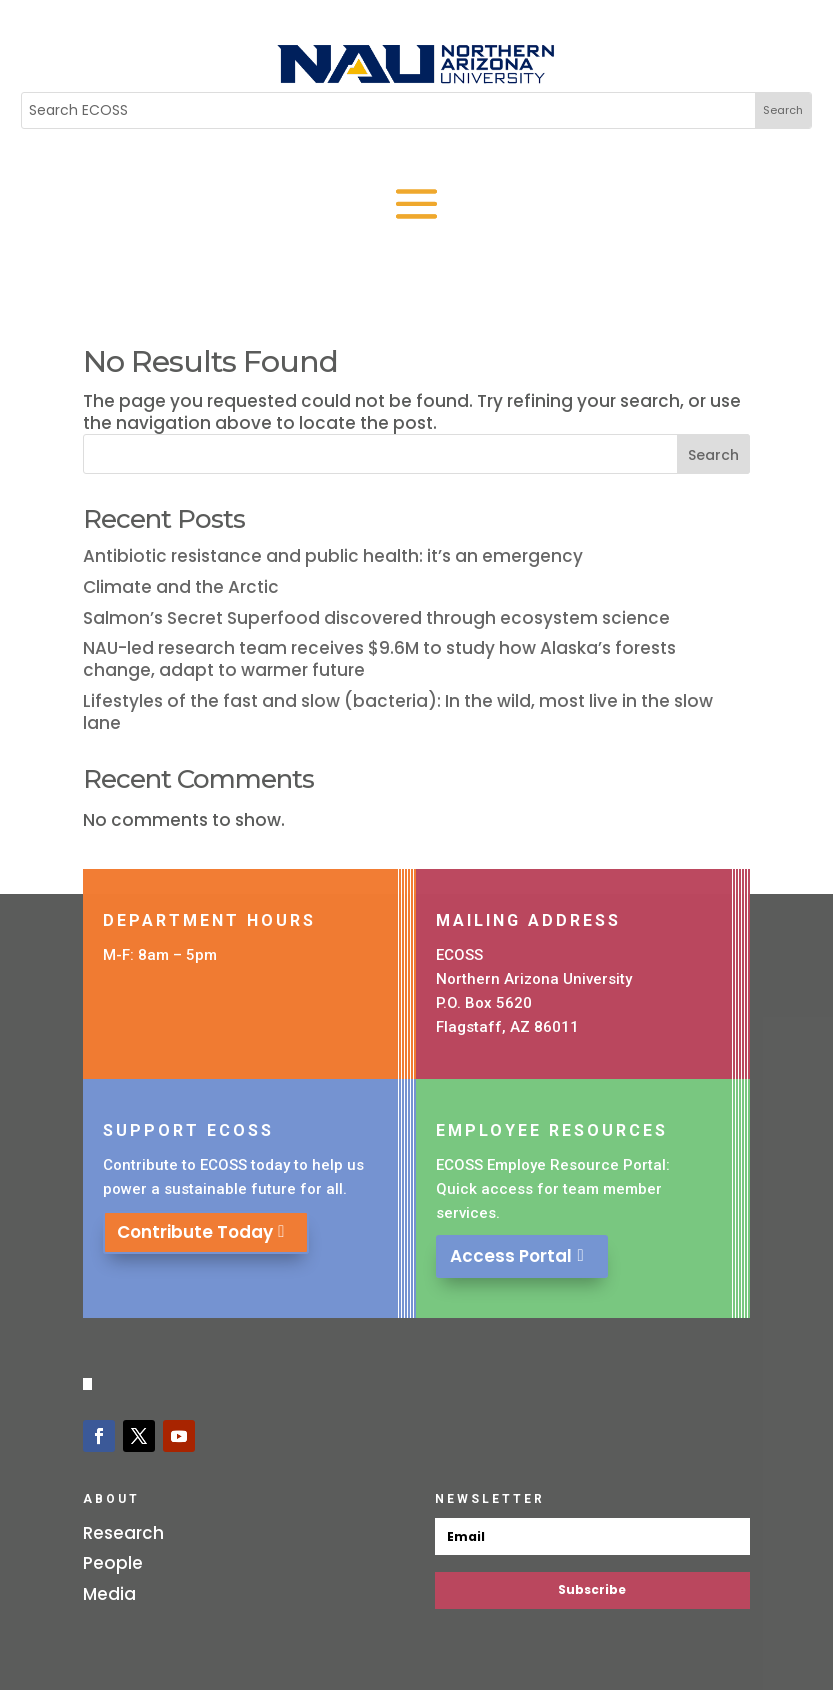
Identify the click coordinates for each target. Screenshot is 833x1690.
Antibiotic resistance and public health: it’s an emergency (333, 556)
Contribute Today (200, 1231)
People (113, 1563)
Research (123, 1533)
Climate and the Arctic (181, 587)
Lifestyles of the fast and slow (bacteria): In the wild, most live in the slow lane (398, 712)
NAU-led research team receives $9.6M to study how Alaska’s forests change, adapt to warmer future (379, 659)
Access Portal (518, 1255)
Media (109, 1594)
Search (713, 455)
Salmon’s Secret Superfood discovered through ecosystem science (376, 618)
